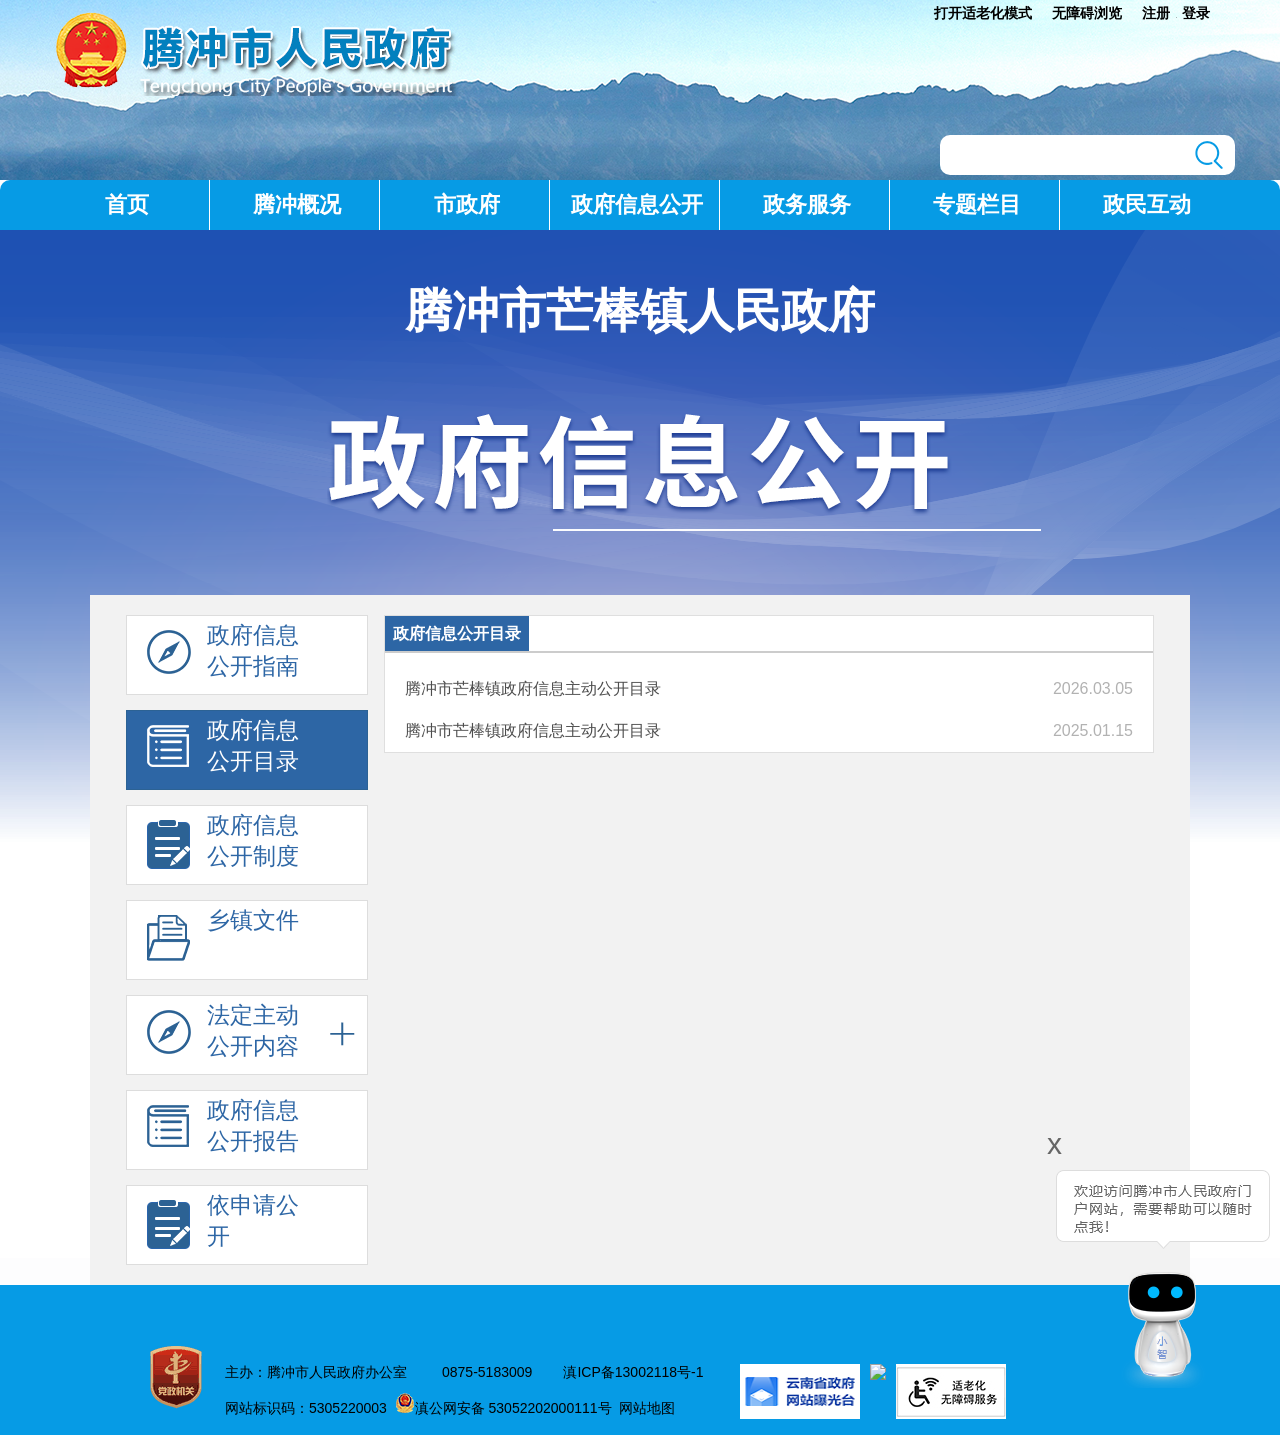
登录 (1196, 13)
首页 (127, 204)
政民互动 (1147, 204)
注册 (1156, 13)
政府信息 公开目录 (223, 751)
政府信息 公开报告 (223, 1131)
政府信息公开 (637, 204)
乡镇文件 (223, 941)
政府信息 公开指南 (223, 656)
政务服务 (807, 204)
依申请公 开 (223, 1226)
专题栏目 (977, 204)
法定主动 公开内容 (223, 1036)
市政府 (467, 204)
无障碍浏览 (1087, 13)
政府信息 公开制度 (223, 846)
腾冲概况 (297, 204)
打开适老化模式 (983, 13)
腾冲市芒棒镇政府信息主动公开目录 (533, 688)
